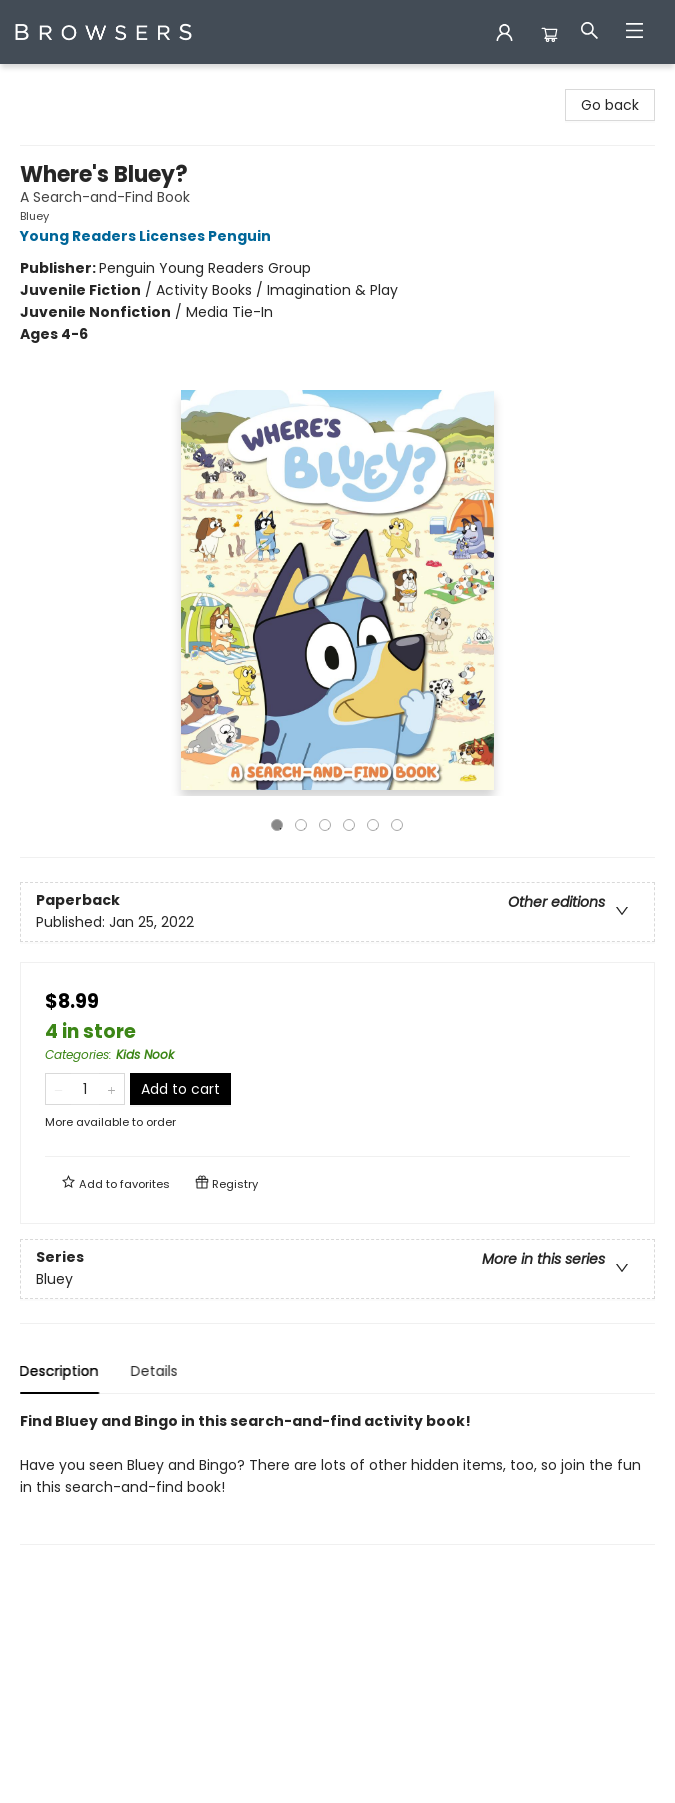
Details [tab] (154, 1371)
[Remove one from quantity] (58, 1089)
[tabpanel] (337, 1477)
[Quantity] (85, 1089)
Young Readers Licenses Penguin (148, 236)
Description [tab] (59, 1371)
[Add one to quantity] (111, 1089)
